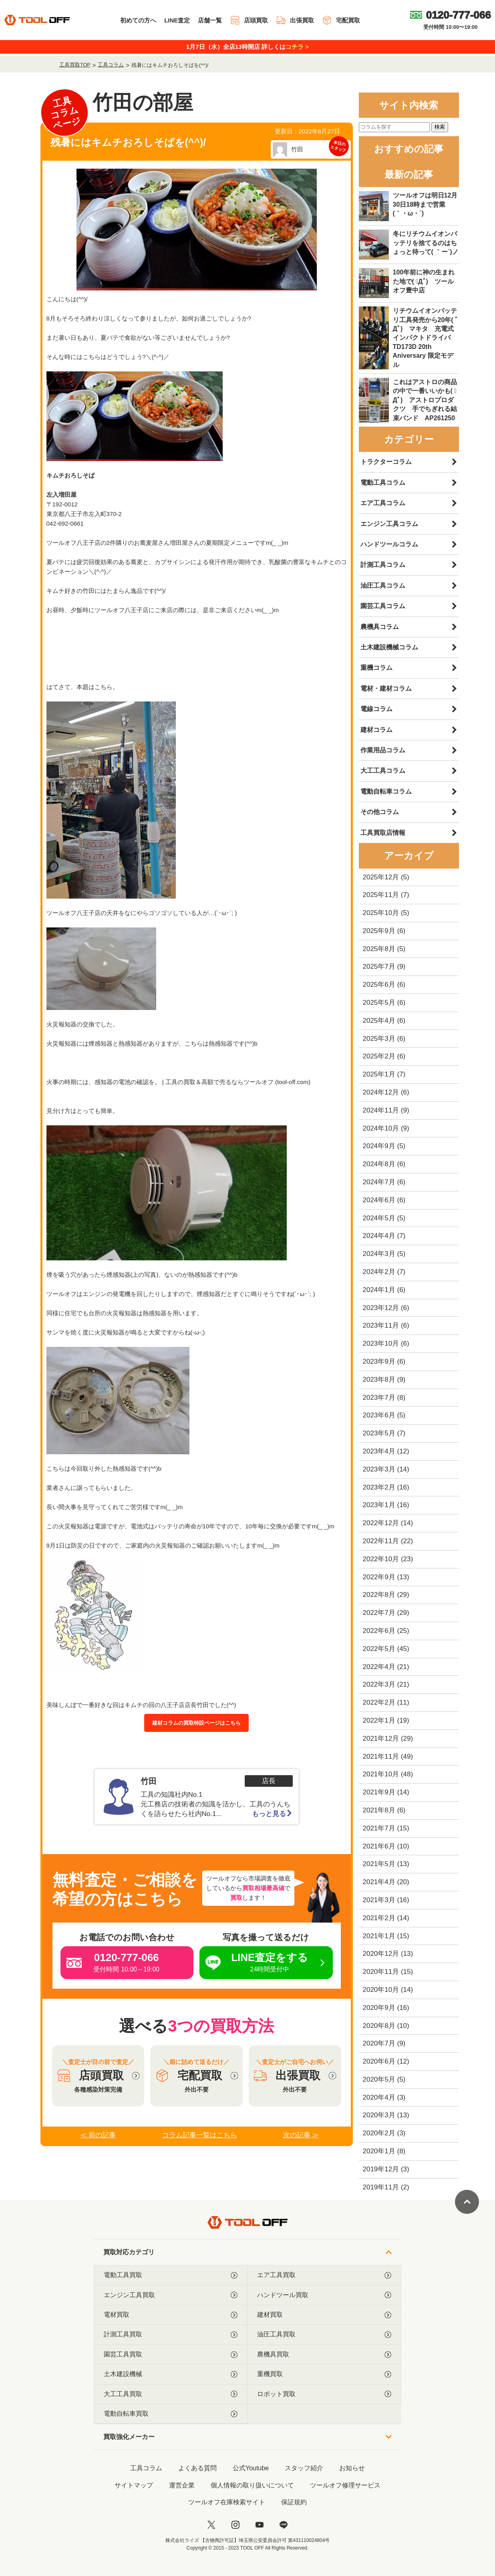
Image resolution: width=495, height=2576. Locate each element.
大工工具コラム (382, 770)
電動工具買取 (170, 2275)
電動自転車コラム (386, 791)
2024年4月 (379, 1236)
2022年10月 (381, 1559)
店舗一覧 (210, 20)
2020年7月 (379, 2043)
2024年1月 (379, 1290)
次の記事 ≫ (301, 2135)
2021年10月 (381, 1774)
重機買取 (324, 2374)
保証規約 (294, 2502)
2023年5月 (379, 1433)
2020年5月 (379, 2079)
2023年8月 (379, 1379)
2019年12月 (381, 2169)
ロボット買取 (324, 2394)
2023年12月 (381, 1308)
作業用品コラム (382, 750)
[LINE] (284, 2525)
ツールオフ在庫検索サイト (226, 2502)
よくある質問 (197, 2468)
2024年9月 (379, 1146)
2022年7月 (379, 1613)
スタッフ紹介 (304, 2468)
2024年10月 (381, 1128)
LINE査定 (177, 20)
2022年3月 (379, 1684)
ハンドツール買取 (324, 2295)
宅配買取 (341, 20)
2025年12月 (381, 877)
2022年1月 (379, 1720)
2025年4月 (379, 1020)
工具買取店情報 (382, 832)
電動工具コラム (382, 482)
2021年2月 (379, 1918)
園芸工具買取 (170, 2354)
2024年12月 (381, 1092)
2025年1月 (379, 1074)
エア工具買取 (324, 2275)
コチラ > (297, 46)
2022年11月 (381, 1541)
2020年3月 (379, 2115)
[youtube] (260, 2525)
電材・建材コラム (386, 688)
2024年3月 (379, 1254)
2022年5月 (379, 1649)
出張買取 (295, 20)
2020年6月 (379, 2061)
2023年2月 (379, 1487)
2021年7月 (379, 1828)
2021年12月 (381, 1738)
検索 (440, 127)
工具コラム (146, 2468)
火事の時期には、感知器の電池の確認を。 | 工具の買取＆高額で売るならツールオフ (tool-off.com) (178, 1081)
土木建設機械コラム (389, 647)
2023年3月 (379, 1469)
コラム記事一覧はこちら (199, 2135)
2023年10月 (381, 1343)
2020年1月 (379, 2151)
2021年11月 (381, 1756)
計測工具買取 (170, 2334)
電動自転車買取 (170, 2413)
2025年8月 (379, 949)
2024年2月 (379, 1272)
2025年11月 (381, 895)
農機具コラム (379, 626)
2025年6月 (379, 984)
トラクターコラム (386, 461)
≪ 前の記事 (98, 2135)
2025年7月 (379, 966)
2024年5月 (379, 1218)
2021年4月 (379, 1882)
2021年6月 (379, 1846)
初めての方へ (138, 20)
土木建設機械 (170, 2374)
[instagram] (235, 2525)
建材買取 (324, 2314)
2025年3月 (379, 1038)
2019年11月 (381, 2187)
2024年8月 (379, 1164)
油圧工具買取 (324, 2334)
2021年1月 (379, 1936)
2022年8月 (379, 1594)
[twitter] (211, 2525)
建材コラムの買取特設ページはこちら (196, 1723)
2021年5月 (379, 1864)
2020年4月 (379, 2097)
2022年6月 (379, 1631)
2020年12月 (381, 1953)
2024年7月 (379, 1182)
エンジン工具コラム (389, 523)
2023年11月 (381, 1325)
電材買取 (170, 2314)
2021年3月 (379, 1900)
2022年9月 (379, 1577)
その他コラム (379, 811)
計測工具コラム (382, 564)
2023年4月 (379, 1451)
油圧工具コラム (382, 585)
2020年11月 (381, 1971)
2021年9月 (379, 1792)
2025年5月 (379, 1002)
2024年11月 (381, 1110)
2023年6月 (379, 1415)
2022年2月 (379, 1702)
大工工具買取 (170, 2394)
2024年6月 (379, 1200)
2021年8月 (379, 1810)
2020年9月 (379, 2008)
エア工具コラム (382, 503)
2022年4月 (379, 1667)
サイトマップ (134, 2485)
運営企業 (182, 2485)
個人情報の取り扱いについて (252, 2485)
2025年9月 (379, 931)
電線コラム (376, 708)
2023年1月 (379, 1505)
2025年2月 (379, 1056)
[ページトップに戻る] (467, 2202)
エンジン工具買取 (170, 2295)
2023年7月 (379, 1397)
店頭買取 (249, 20)
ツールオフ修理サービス (345, 2485)
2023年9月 (379, 1361)
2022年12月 (381, 1523)
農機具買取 (324, 2354)
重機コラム (376, 667)
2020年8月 (379, 2026)
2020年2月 (379, 2133)
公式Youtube (251, 2468)
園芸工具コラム (382, 606)
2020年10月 (381, 1989)
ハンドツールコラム (389, 544)
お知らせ (352, 2468)
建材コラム (376, 729)
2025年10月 (381, 913)
